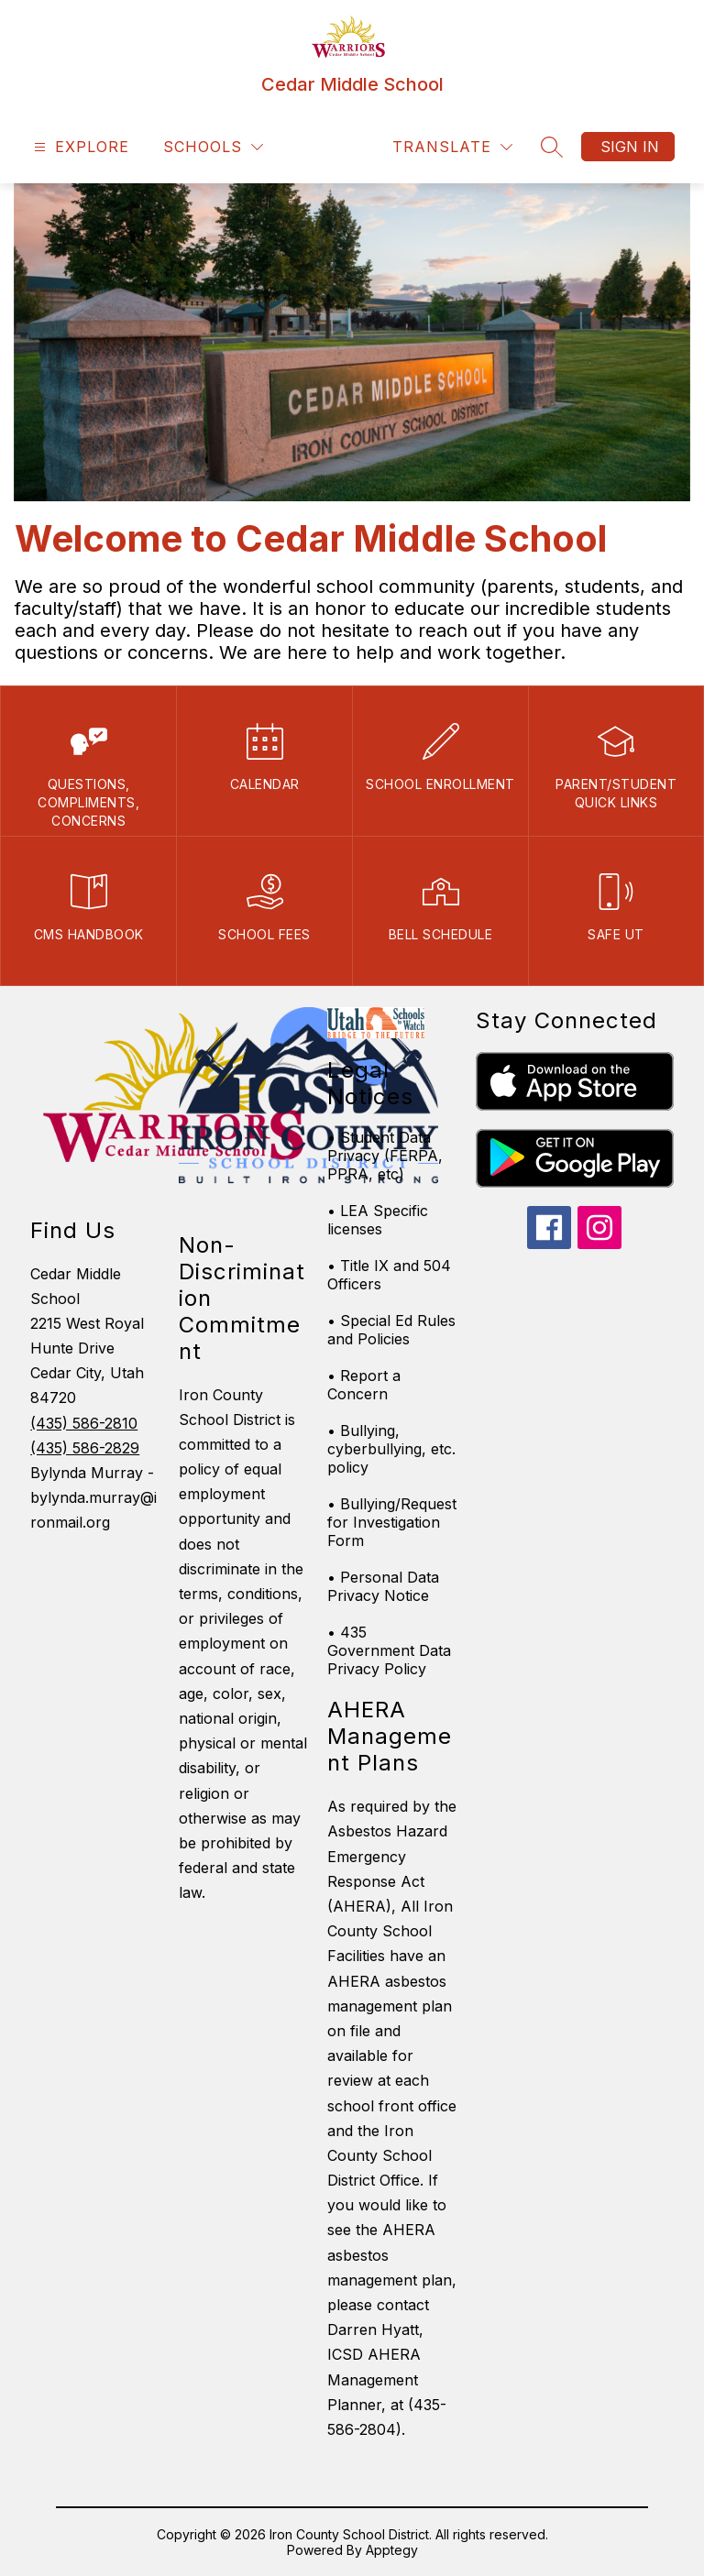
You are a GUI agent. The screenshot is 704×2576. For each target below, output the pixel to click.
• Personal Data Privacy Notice (383, 1586)
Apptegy (392, 2550)
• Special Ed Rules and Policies (391, 1329)
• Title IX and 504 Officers (389, 1274)
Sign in (629, 146)
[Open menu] (79, 147)
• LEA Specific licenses (377, 1219)
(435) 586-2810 (84, 1423)
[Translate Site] (452, 147)
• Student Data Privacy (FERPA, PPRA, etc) (385, 1155)
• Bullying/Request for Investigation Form (391, 1522)
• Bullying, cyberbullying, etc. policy (391, 1448)
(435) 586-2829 (84, 1448)
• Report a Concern (364, 1384)
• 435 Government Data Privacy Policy (389, 1650)
